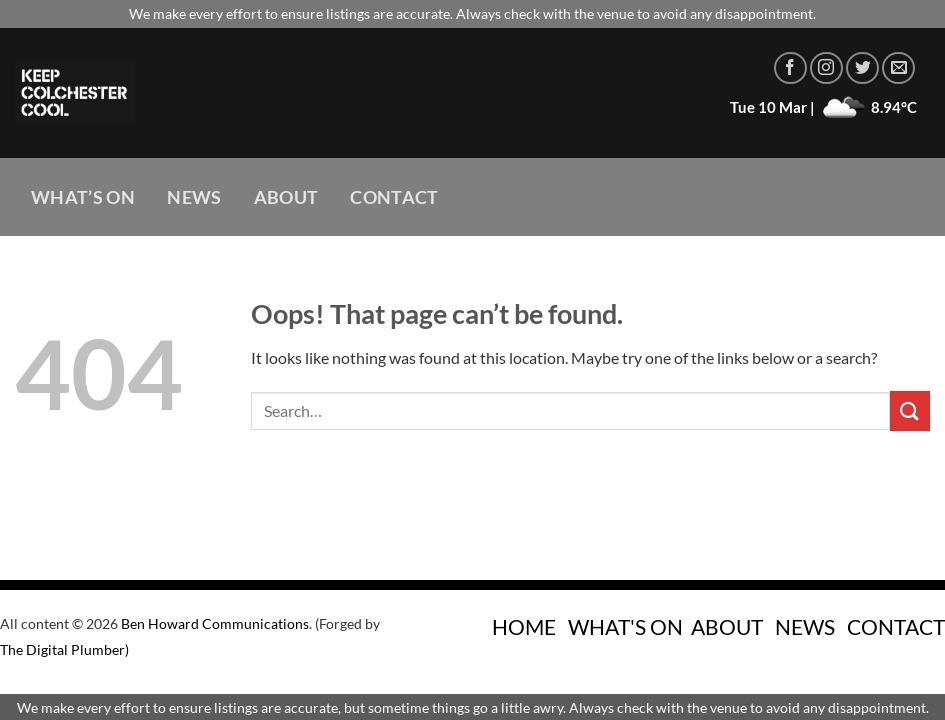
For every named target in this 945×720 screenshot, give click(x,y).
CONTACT (896, 626)
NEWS (805, 626)
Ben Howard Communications (215, 623)
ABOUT (727, 626)
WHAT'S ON (625, 626)
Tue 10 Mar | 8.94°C (823, 107)
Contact (394, 197)
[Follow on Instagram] (826, 68)
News (194, 197)
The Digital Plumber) (64, 649)
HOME (524, 626)
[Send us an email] (898, 68)
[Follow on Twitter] (862, 68)
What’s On (83, 197)
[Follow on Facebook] (790, 68)
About (286, 197)
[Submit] (910, 410)
